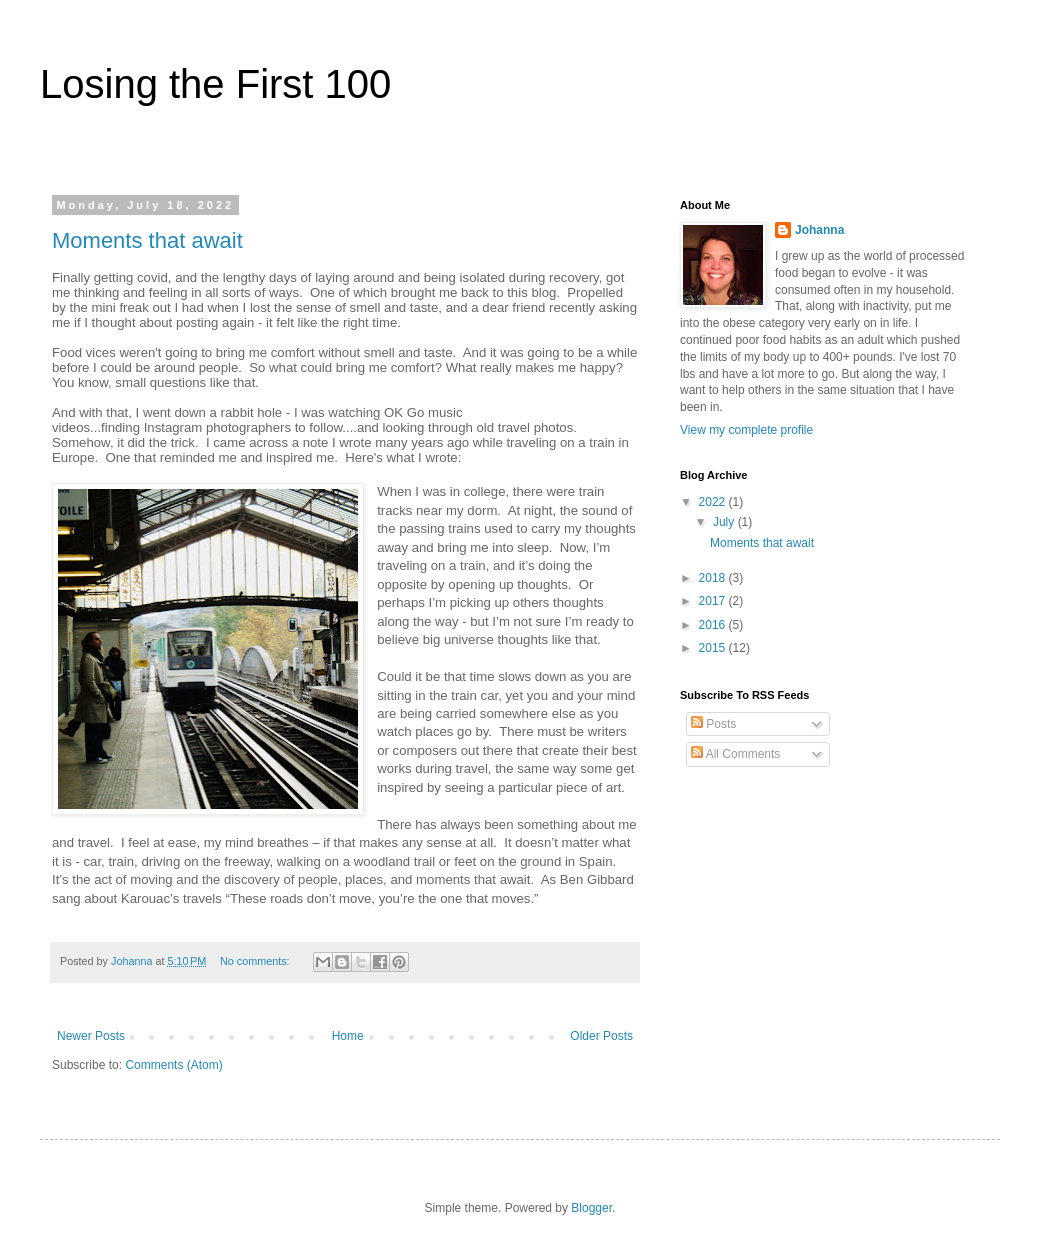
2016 (714, 625)
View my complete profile (746, 430)
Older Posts (601, 1036)
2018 (714, 578)
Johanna (819, 230)
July (725, 522)
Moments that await (147, 240)
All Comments (735, 754)
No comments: (256, 961)
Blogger (591, 1208)
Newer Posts (91, 1036)
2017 (714, 601)
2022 (714, 502)
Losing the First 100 (215, 84)
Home (348, 1036)
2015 (714, 648)
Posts (713, 724)
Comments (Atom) (173, 1065)
